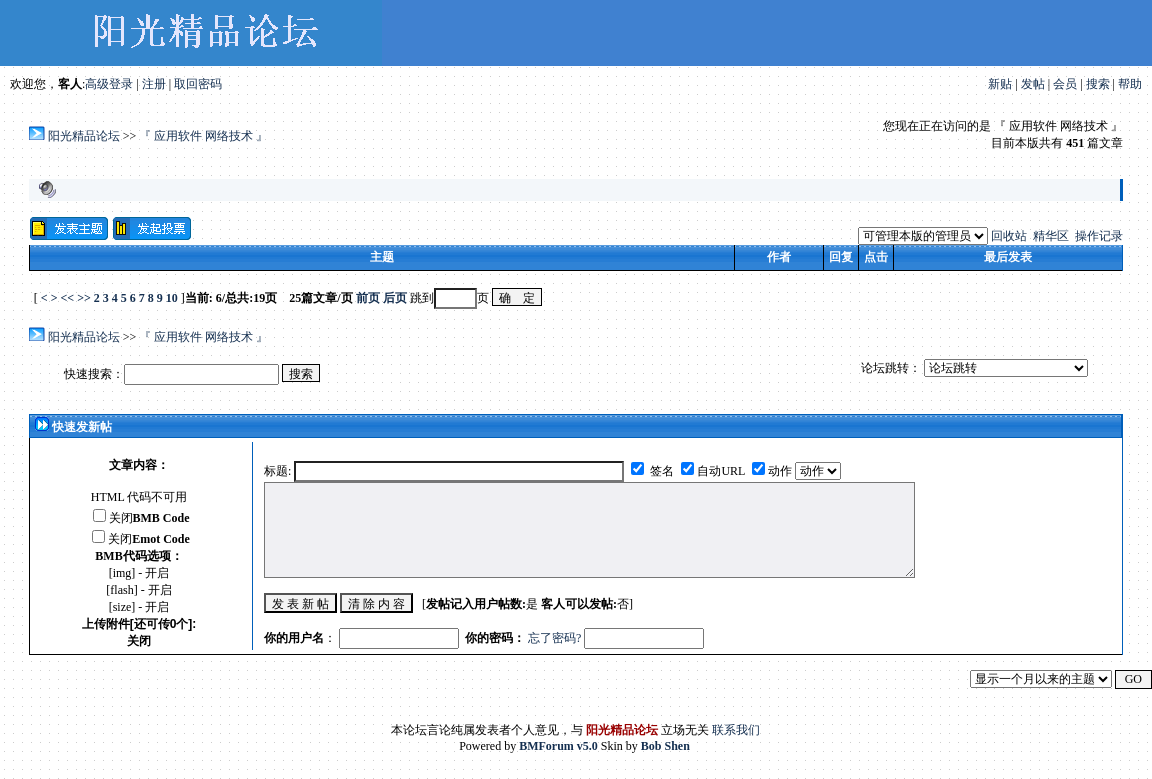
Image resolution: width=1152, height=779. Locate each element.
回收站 (1009, 236)
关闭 (149, 518)
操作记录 (1099, 236)
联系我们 (736, 730)
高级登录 (109, 84)
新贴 (1000, 84)
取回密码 (198, 84)
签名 (660, 471)
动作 (781, 471)
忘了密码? (554, 638)
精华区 (1051, 236)
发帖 (1033, 84)
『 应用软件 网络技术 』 (203, 136)
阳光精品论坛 (84, 136)
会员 (1065, 84)
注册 (154, 84)
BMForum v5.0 (558, 746)
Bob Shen (665, 746)
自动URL (721, 471)
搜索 (1098, 84)
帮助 (1130, 84)
